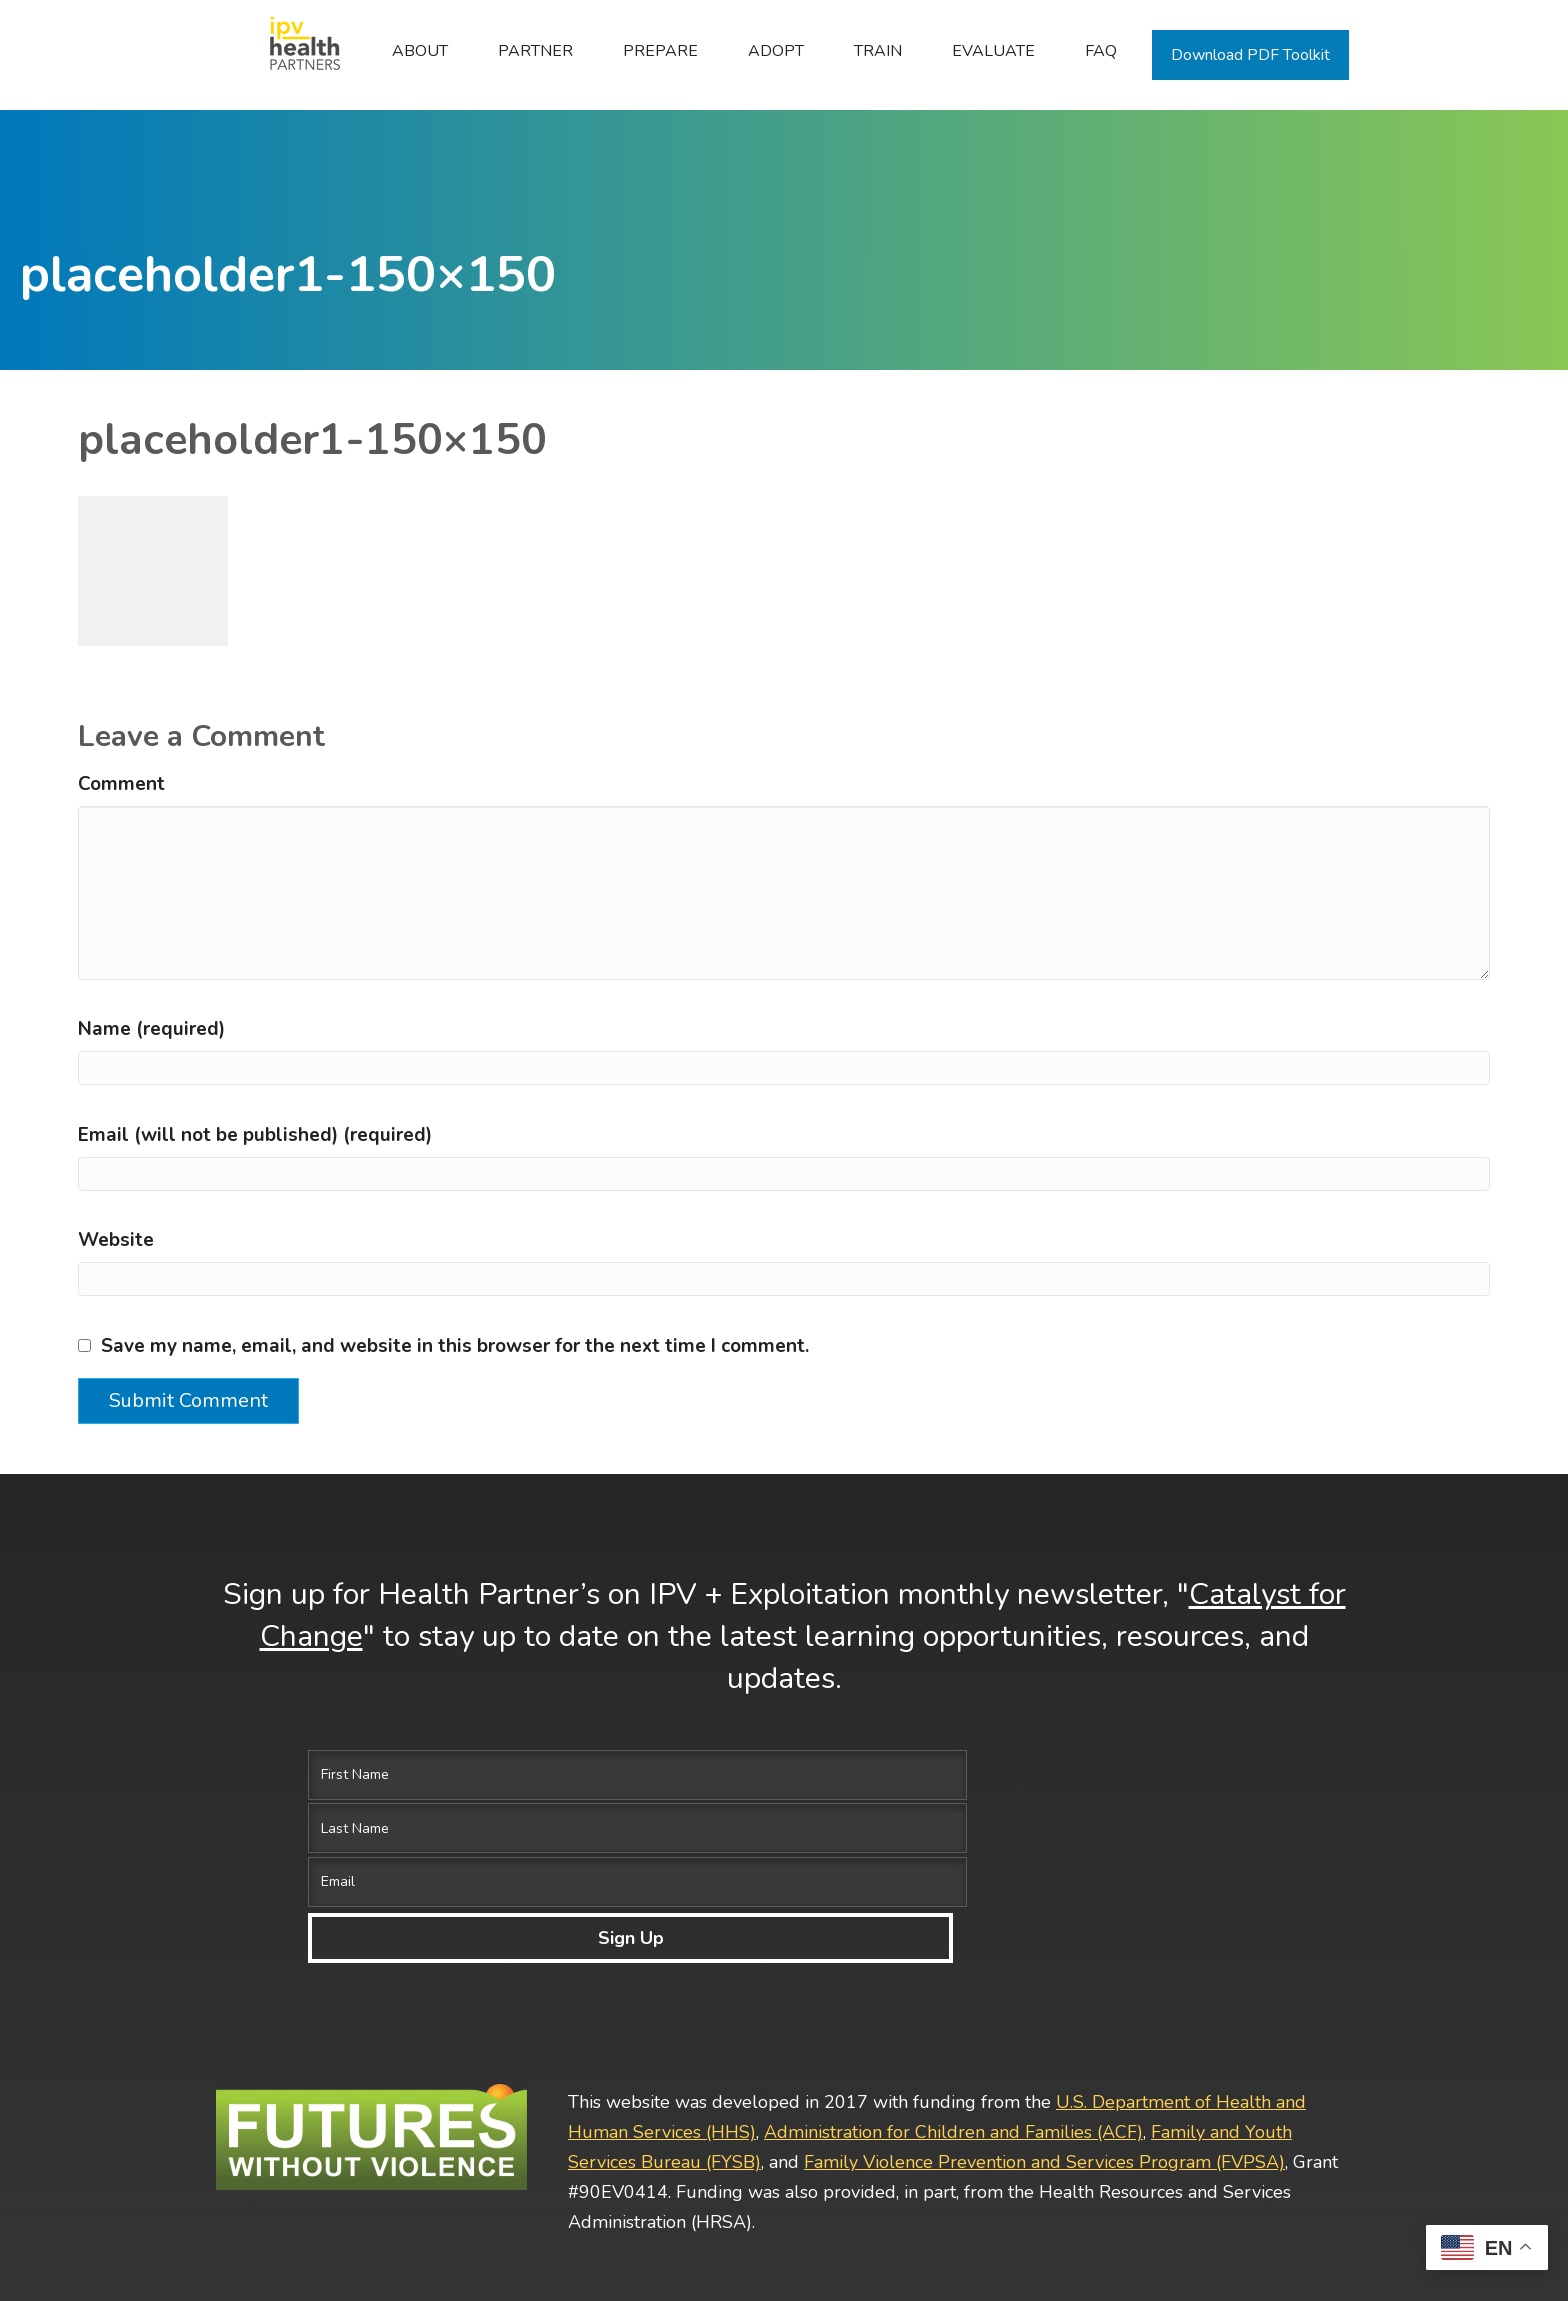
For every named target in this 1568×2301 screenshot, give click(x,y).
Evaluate (993, 51)
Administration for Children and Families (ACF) (953, 1969)
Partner (535, 51)
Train (878, 51)
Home (294, 51)
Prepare (660, 51)
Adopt (776, 51)
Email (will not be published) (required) (255, 1135)
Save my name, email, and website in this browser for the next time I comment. (455, 1346)
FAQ (1101, 51)
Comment (121, 784)
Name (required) (151, 1029)
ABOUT (420, 51)
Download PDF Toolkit (1250, 55)
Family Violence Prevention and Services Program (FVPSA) (1044, 1999)
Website (116, 1240)
